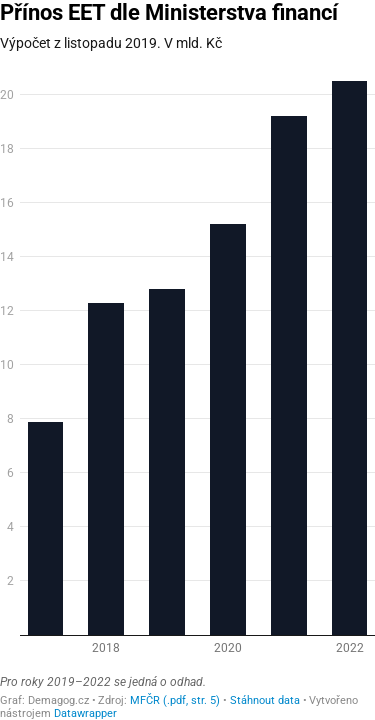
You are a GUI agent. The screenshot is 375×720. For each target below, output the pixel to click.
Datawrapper (85, 713)
